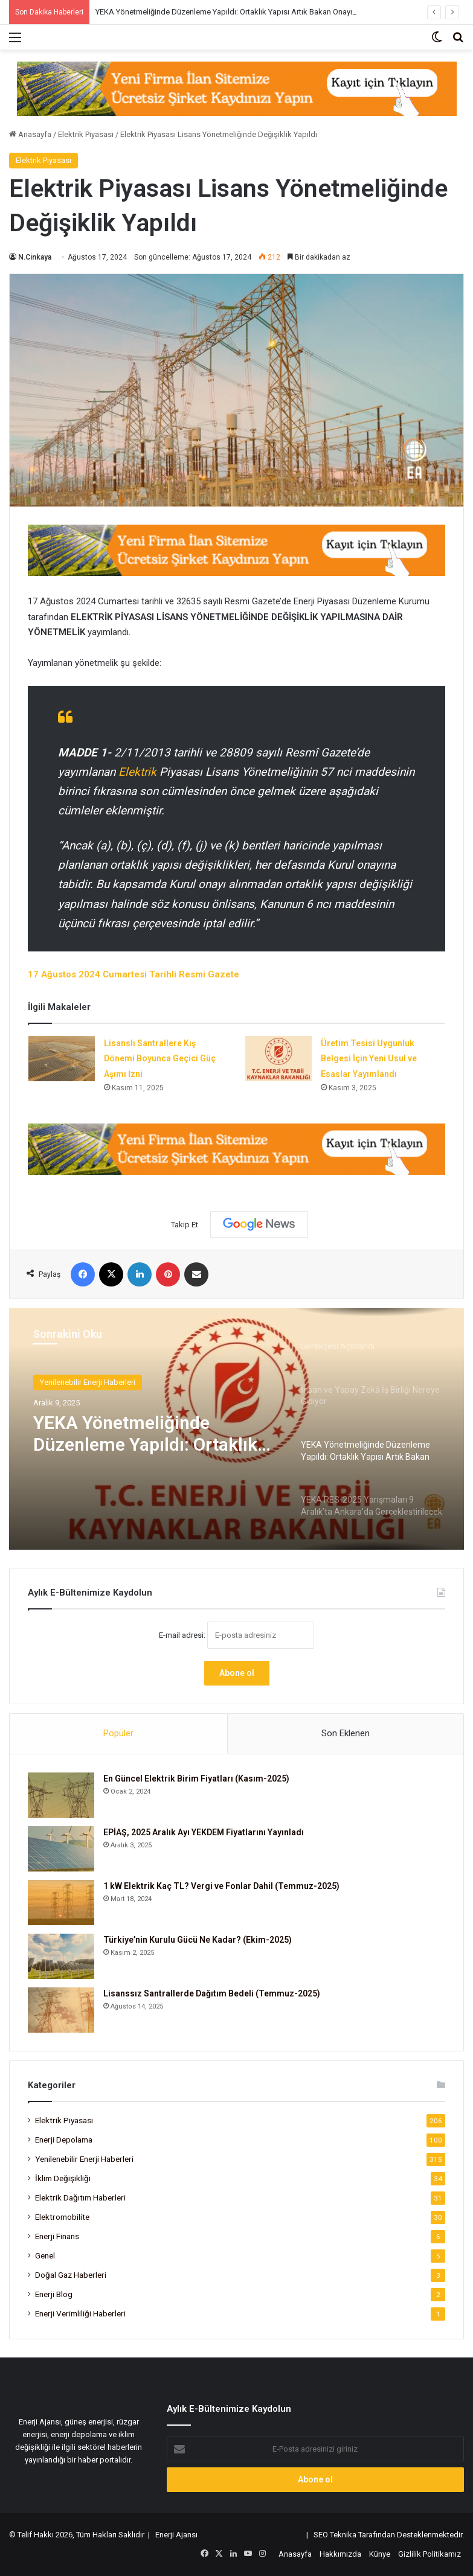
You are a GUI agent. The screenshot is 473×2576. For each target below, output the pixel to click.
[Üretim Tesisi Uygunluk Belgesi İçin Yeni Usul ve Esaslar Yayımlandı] (278, 1058)
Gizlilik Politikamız (429, 2553)
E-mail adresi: (236, 1635)
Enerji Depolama (63, 2139)
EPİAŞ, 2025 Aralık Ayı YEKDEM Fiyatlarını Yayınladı (203, 1832)
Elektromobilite (62, 2217)
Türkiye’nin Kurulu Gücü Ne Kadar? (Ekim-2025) (197, 1940)
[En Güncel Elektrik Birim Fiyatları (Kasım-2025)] (61, 1795)
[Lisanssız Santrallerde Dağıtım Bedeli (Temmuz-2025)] (61, 2010)
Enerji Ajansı (176, 2534)
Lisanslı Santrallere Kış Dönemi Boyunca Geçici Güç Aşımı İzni (160, 1058)
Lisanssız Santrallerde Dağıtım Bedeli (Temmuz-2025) (211, 1993)
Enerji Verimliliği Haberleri (80, 2313)
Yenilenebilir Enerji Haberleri (87, 1382)
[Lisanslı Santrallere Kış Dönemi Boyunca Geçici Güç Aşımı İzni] (61, 1058)
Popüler (118, 1733)
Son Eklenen (345, 1733)
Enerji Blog (53, 2294)
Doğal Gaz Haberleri (70, 2275)
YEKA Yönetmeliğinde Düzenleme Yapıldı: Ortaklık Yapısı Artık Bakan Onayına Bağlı (237, 11)
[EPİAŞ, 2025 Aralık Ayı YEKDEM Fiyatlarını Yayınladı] (61, 1848)
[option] (236, 1429)
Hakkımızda (340, 2553)
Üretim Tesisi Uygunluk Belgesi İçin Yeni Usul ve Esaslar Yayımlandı (369, 1058)
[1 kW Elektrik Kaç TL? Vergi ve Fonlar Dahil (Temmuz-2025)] (61, 1902)
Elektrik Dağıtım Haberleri (80, 2197)
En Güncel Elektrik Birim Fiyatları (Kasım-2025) (196, 1778)
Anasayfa (30, 134)
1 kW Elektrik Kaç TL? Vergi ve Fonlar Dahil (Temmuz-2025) (221, 1886)
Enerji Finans (57, 2236)
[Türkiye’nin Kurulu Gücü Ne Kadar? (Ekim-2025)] (61, 1956)
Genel (45, 2255)
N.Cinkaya (34, 257)
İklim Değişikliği (63, 2178)
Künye (379, 2553)
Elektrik (138, 772)
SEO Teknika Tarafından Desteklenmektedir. (389, 2534)
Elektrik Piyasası (86, 134)
